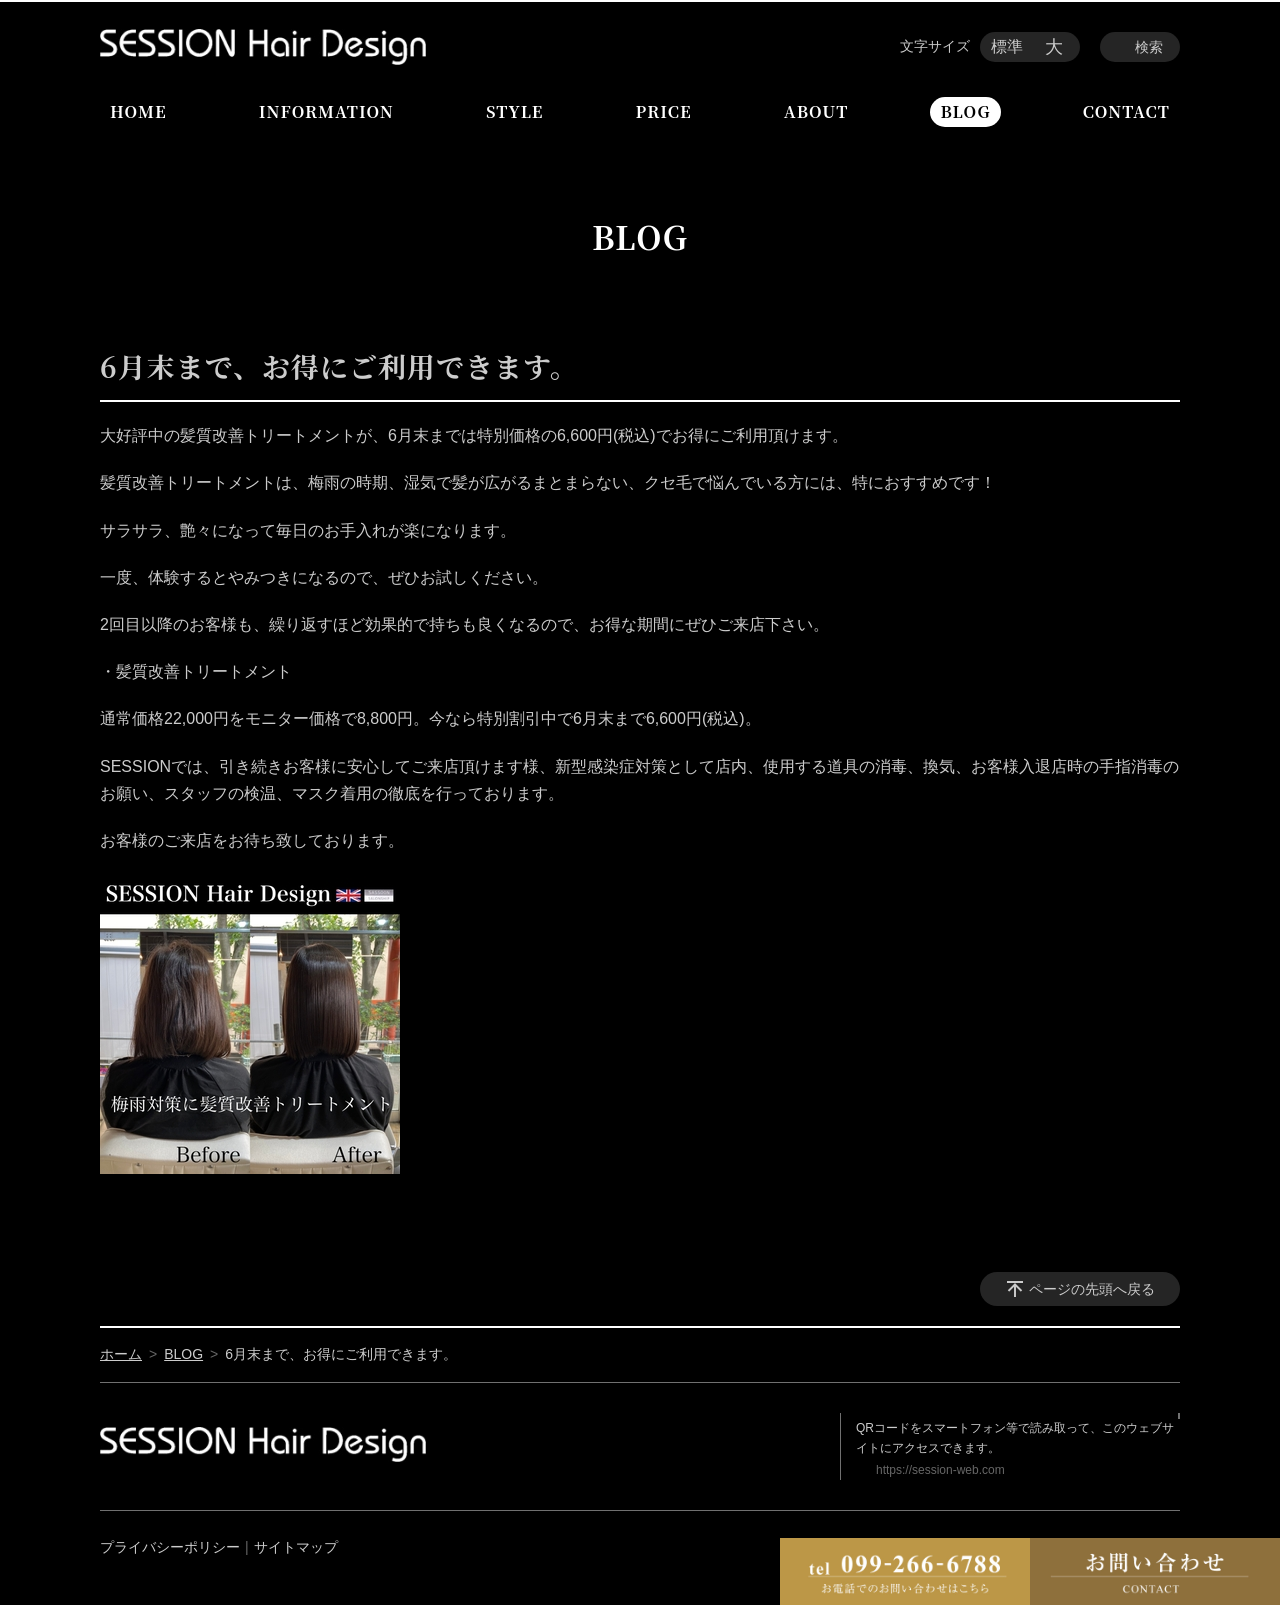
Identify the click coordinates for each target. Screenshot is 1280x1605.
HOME (138, 111)
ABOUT (816, 111)
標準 (1007, 46)
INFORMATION (326, 111)
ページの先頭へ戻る (1092, 1289)
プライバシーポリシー (170, 1547)
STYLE (514, 111)
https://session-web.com (940, 1470)
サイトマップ (296, 1547)
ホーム (121, 1354)
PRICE (664, 111)
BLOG (965, 111)
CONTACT (1126, 111)
